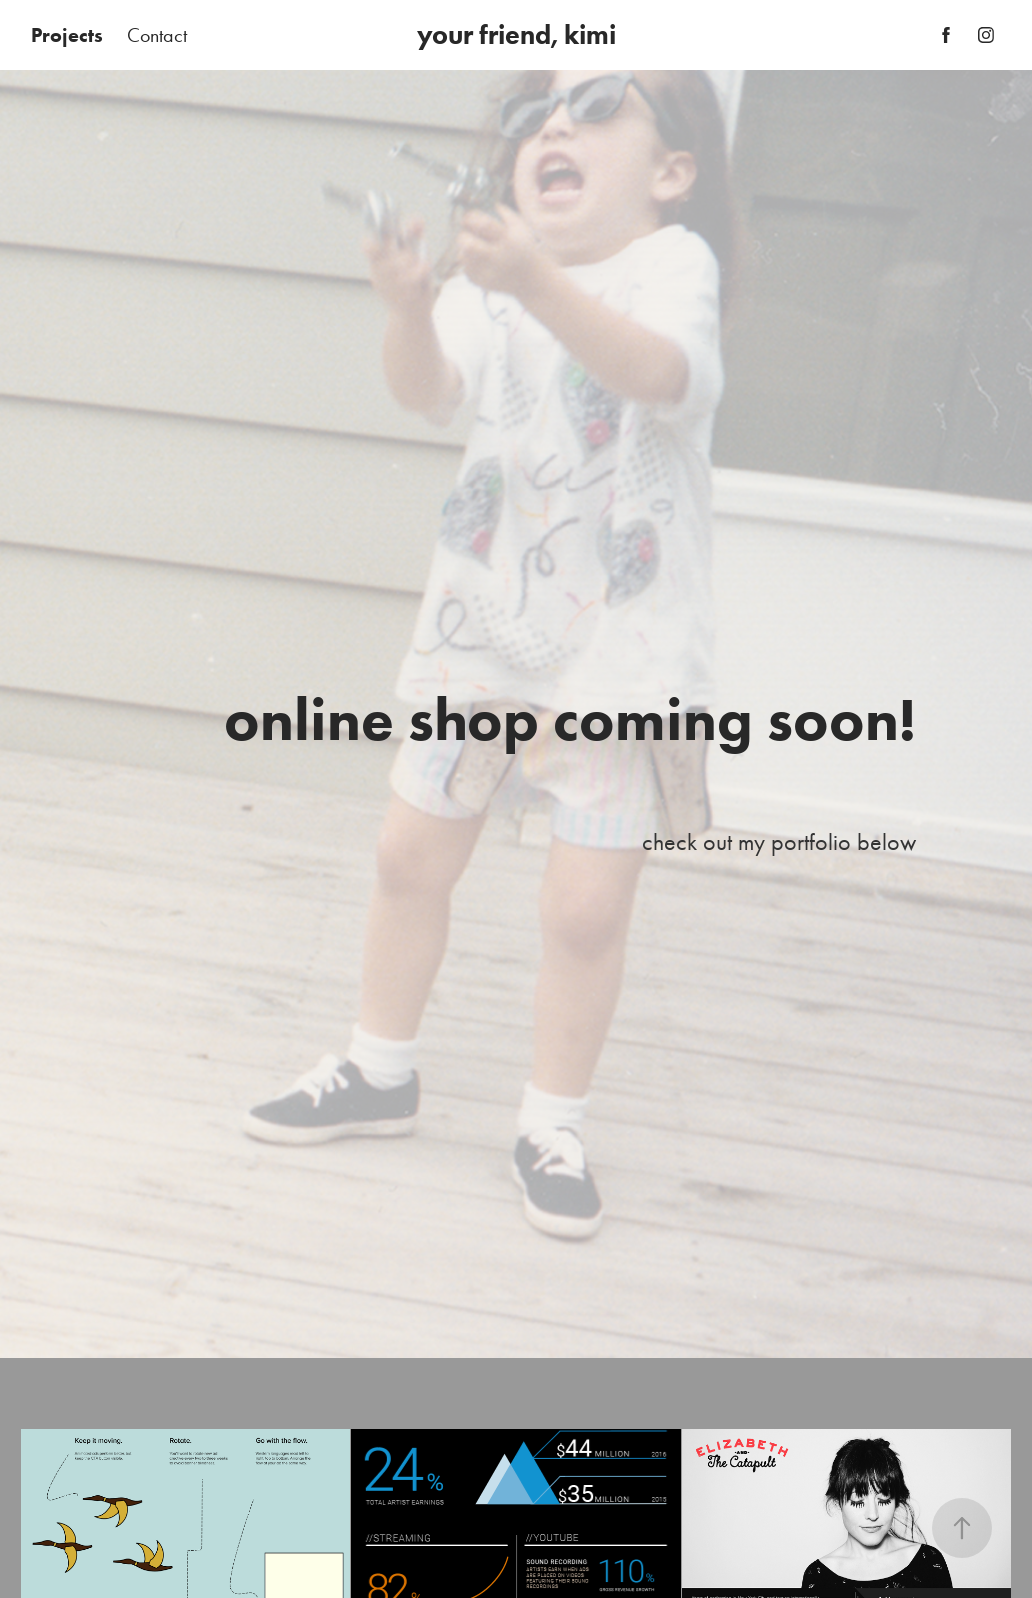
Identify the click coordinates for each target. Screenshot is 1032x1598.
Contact (157, 35)
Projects (67, 35)
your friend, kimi (516, 34)
